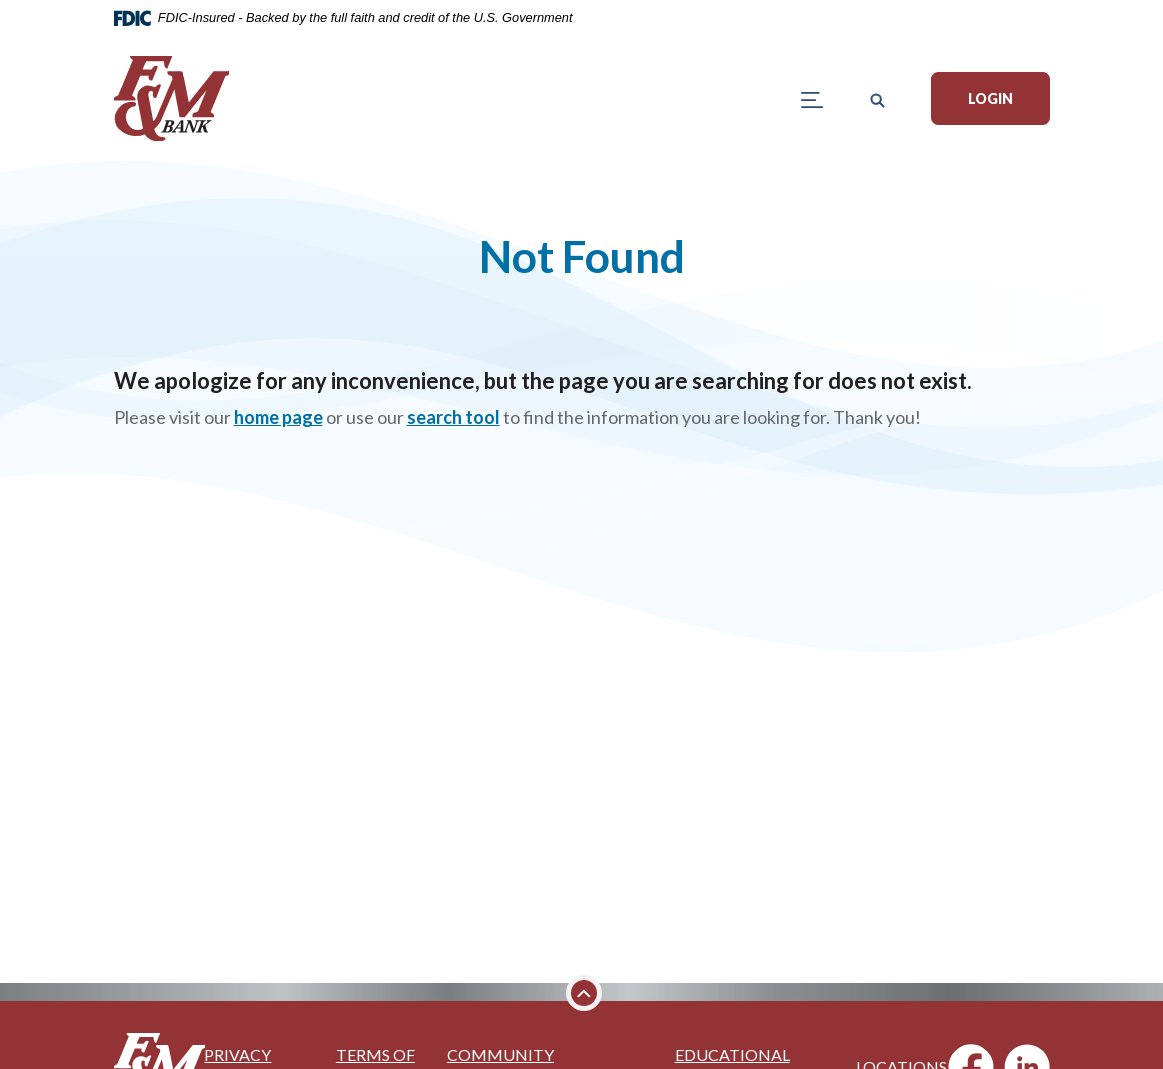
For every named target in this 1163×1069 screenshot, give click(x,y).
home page (278, 417)
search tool (453, 417)
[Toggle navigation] (812, 98)
